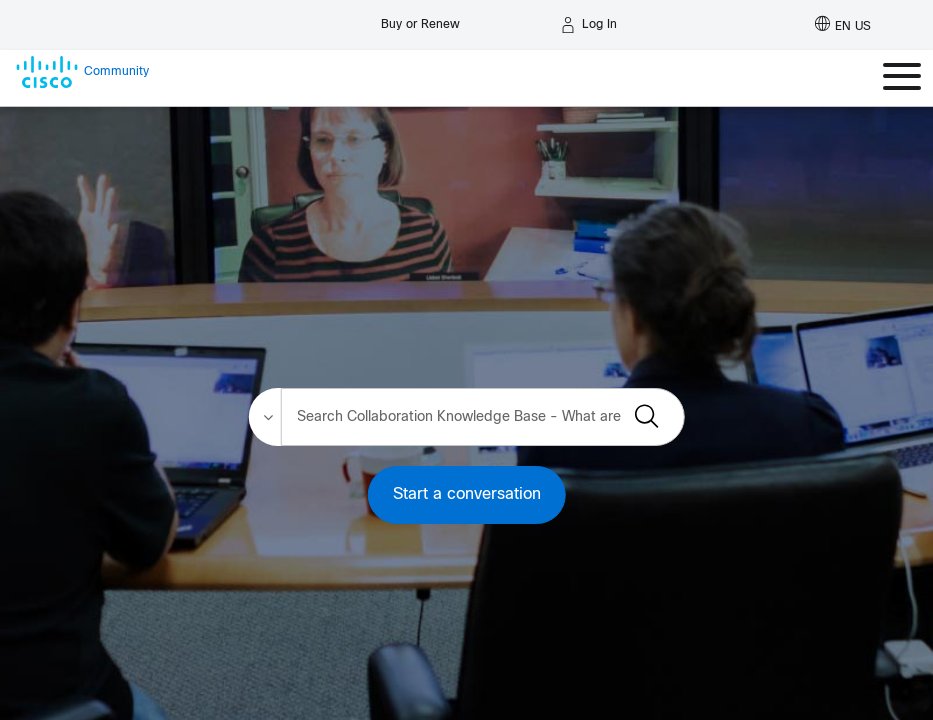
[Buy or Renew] (420, 19)
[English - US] (843, 25)
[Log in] (589, 25)
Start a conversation (467, 494)
